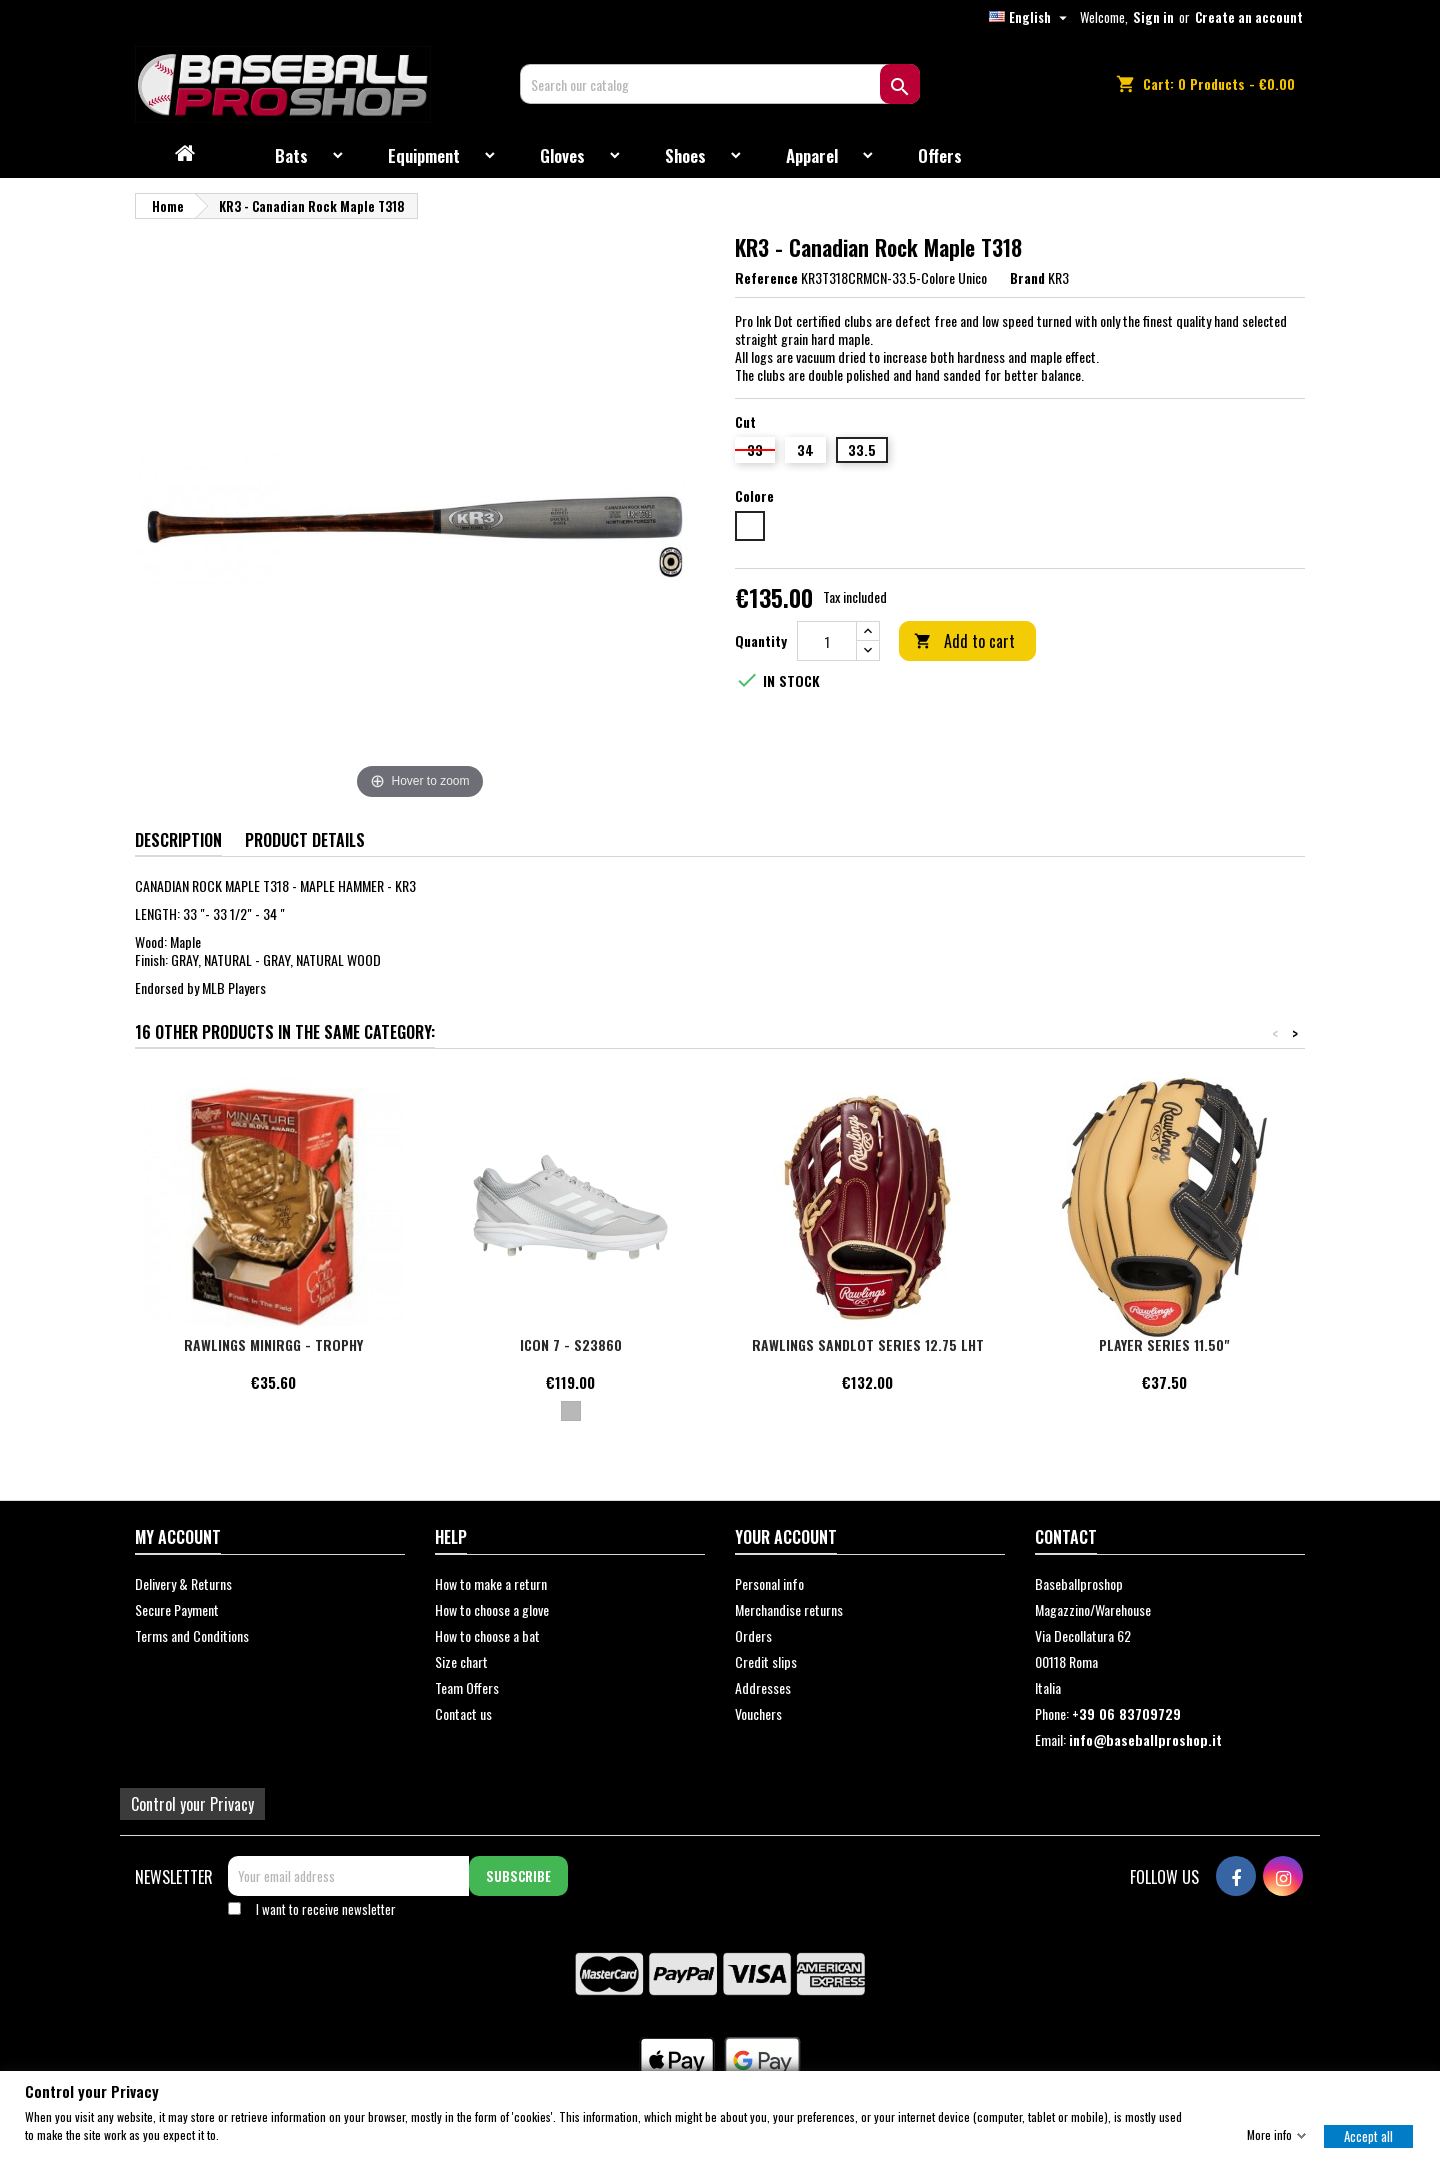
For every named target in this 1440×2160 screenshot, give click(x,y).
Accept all (1368, 2135)
